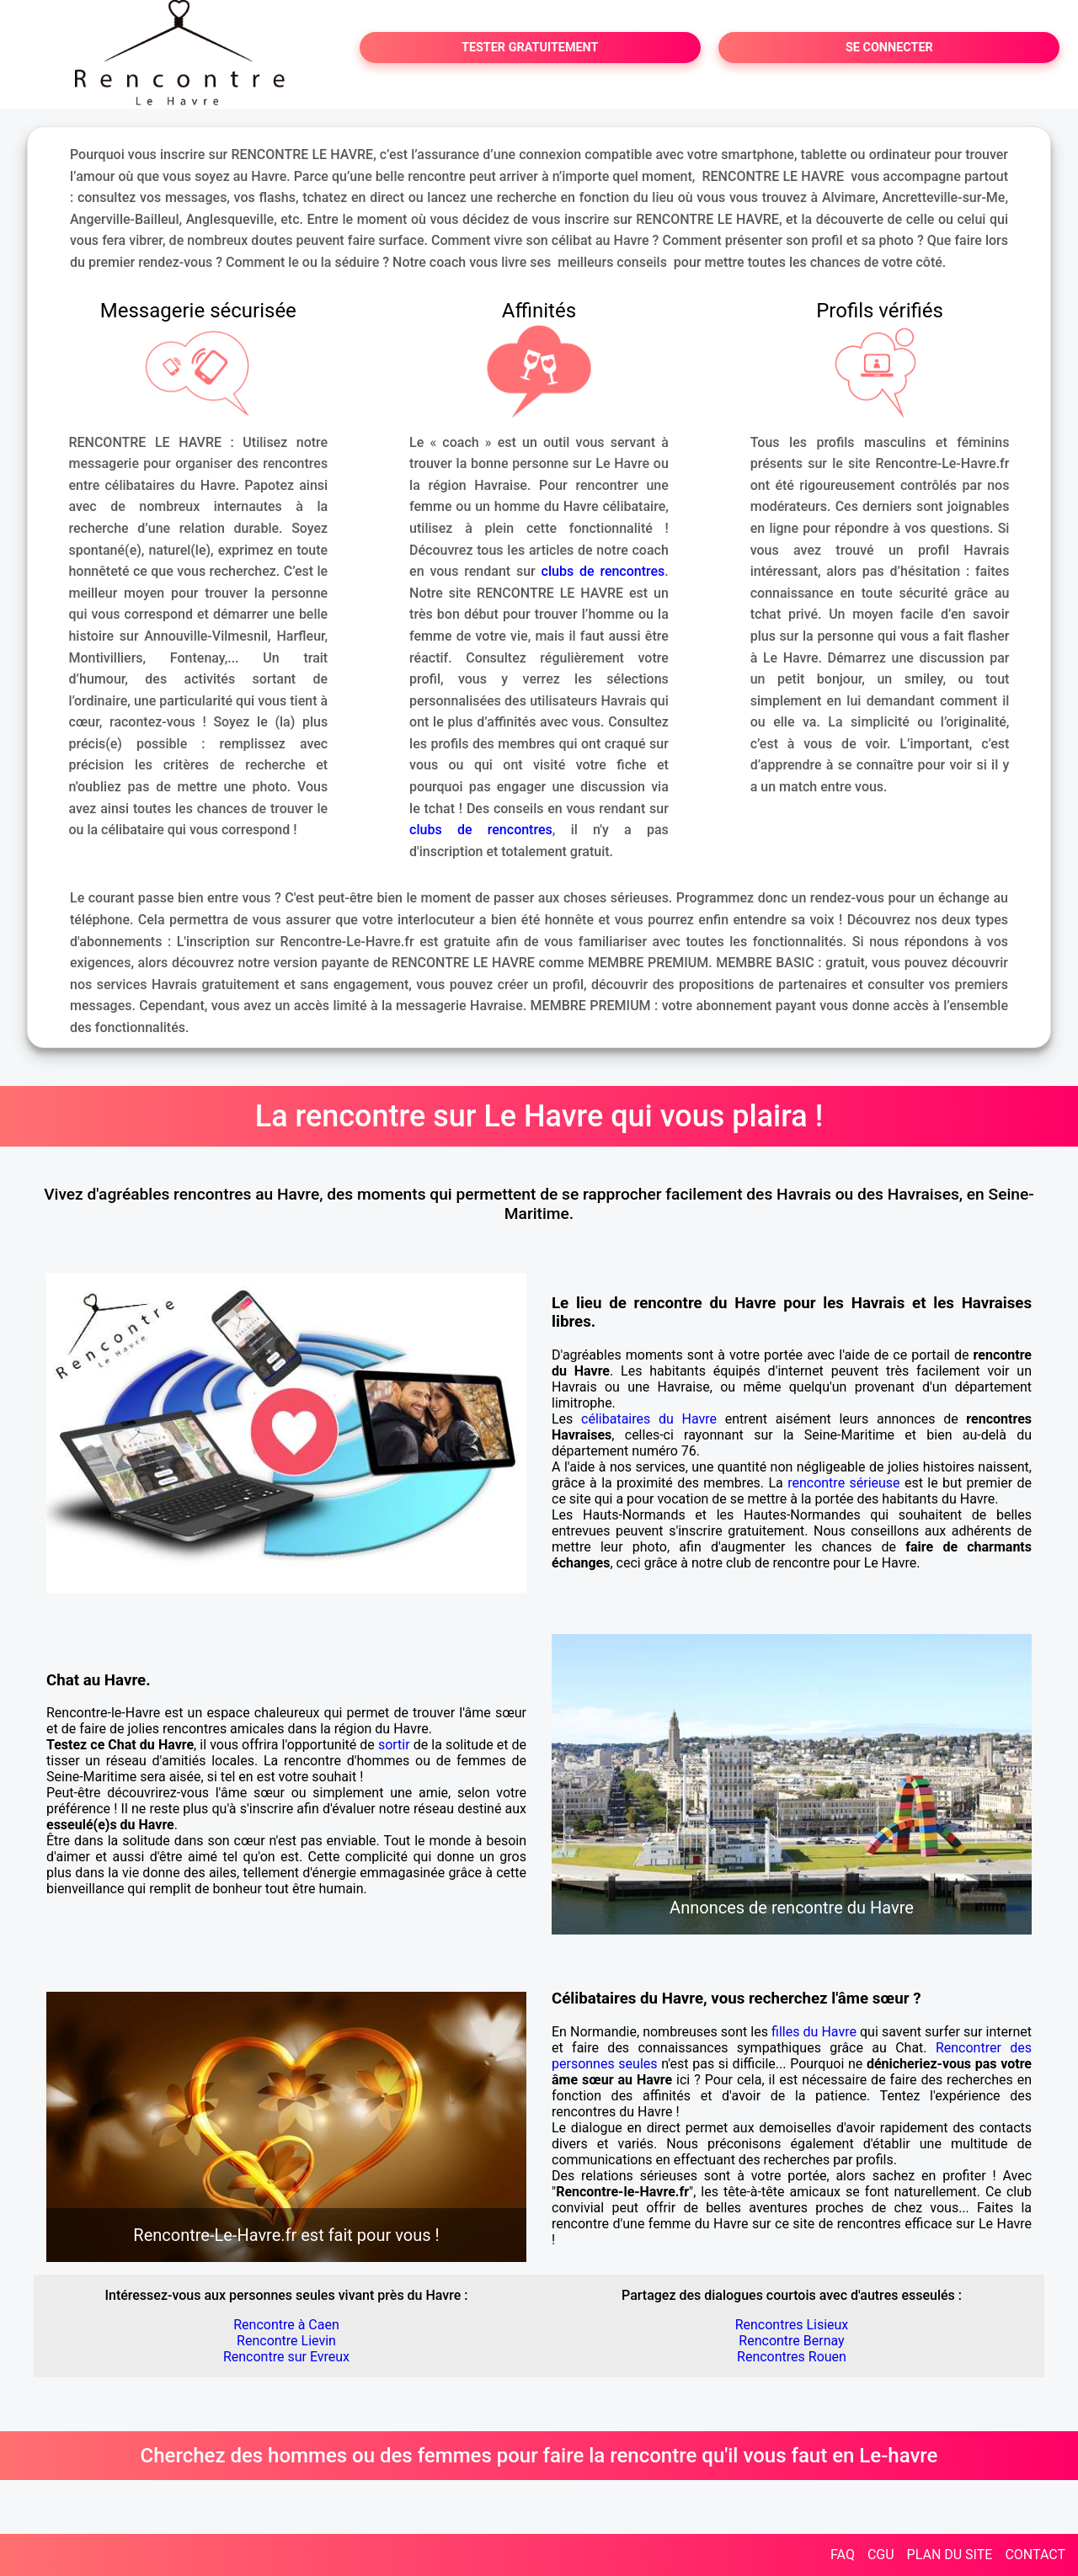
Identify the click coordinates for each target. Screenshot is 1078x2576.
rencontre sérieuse (843, 1483)
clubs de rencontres (603, 571)
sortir (394, 1745)
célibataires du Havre (649, 1419)
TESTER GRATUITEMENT (530, 47)
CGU (880, 2555)
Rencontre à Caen (286, 2325)
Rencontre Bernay (791, 2341)
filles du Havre (814, 2032)
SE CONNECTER (889, 47)
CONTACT (1035, 2555)
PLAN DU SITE (950, 2555)
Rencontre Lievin (286, 2341)
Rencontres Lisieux (792, 2325)
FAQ (842, 2555)
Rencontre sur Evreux (286, 2357)
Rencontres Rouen (791, 2357)
